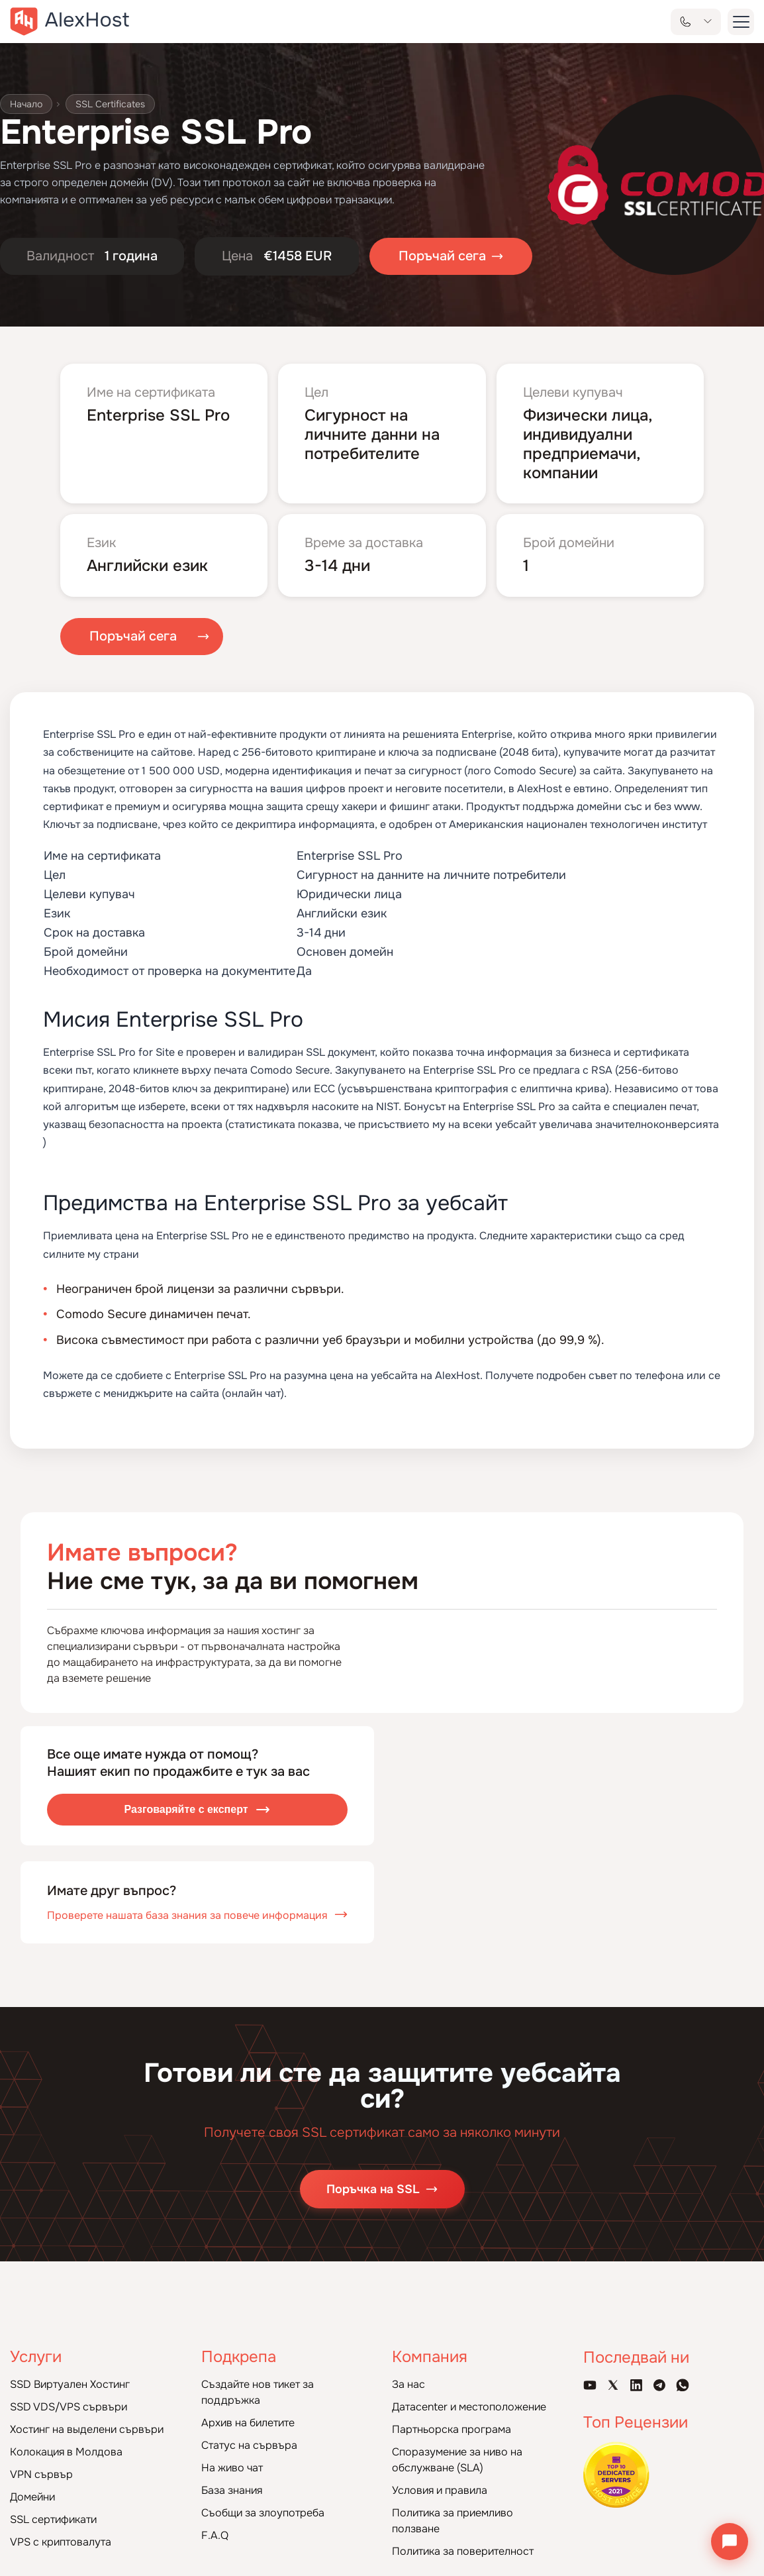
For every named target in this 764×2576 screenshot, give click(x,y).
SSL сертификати (53, 2519)
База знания (231, 2490)
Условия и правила (439, 2490)
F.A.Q (214, 2535)
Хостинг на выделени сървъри (87, 2429)
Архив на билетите (248, 2423)
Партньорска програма (451, 2429)
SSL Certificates (110, 104)
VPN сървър (41, 2474)
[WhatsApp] (682, 2385)
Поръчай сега (133, 636)
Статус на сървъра (249, 2445)
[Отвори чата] (729, 2541)
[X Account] (613, 2385)
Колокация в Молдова (66, 2452)
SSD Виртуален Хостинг (70, 2384)
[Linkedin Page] (636, 2385)
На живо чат (232, 2468)
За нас (408, 2384)
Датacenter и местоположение (469, 2407)
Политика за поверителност (463, 2551)
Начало (26, 104)
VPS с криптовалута (60, 2542)
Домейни (32, 2497)
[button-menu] (741, 22)
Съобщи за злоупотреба (262, 2513)
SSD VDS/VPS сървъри (68, 2407)
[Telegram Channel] (659, 2385)
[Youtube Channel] (590, 2385)
